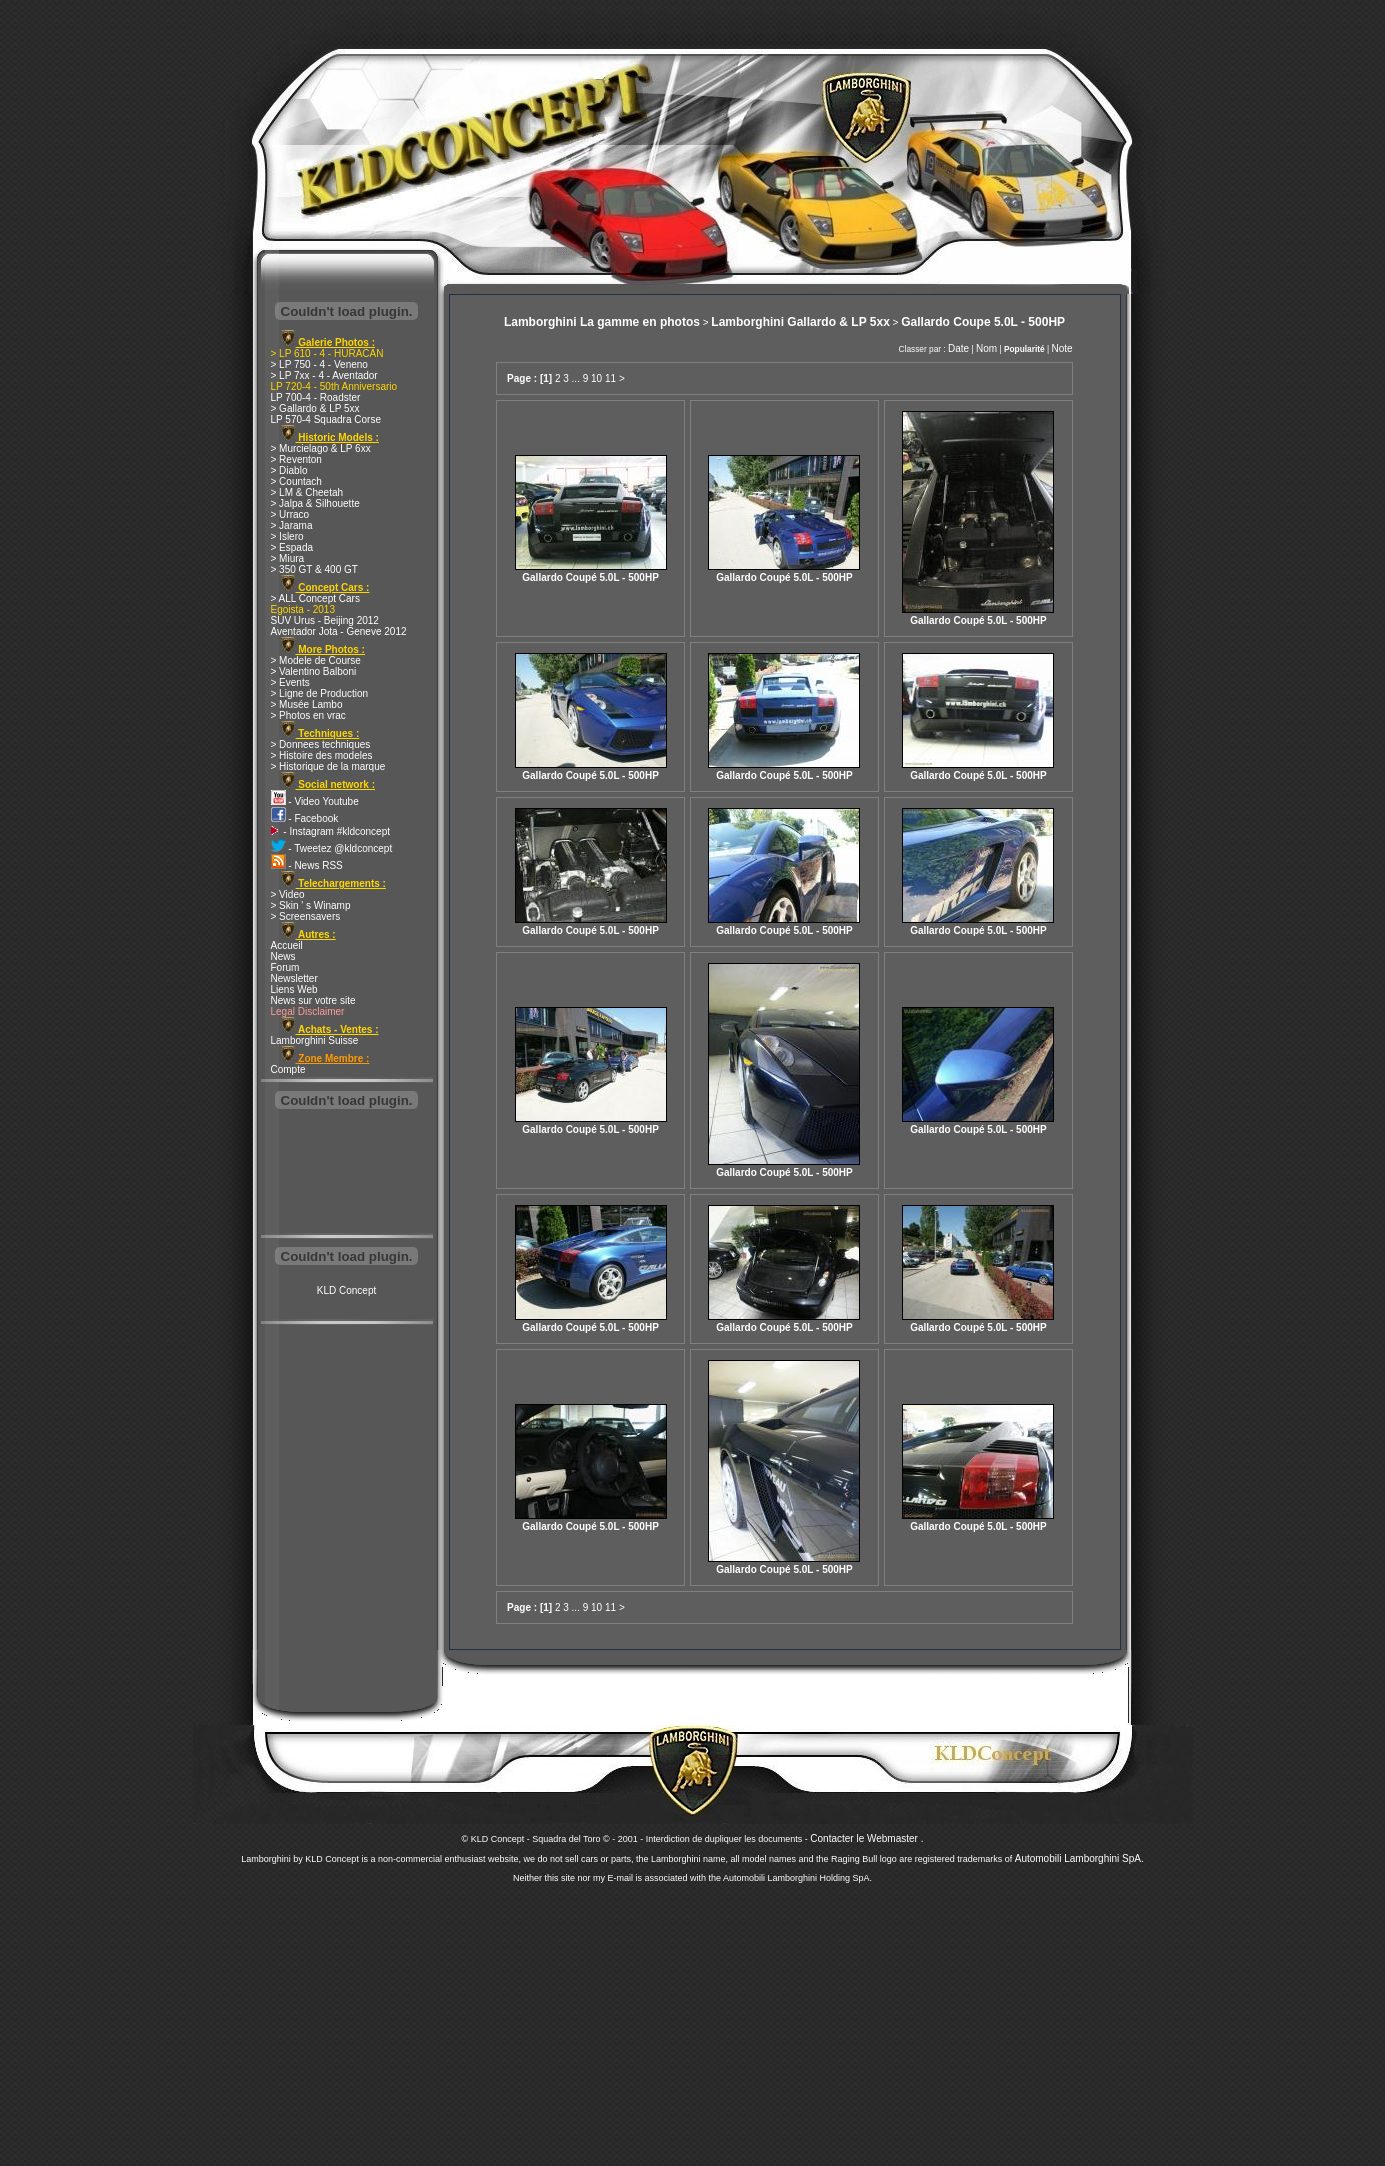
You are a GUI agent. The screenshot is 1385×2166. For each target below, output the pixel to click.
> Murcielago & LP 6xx (321, 448)
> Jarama (292, 525)
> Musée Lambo (307, 704)
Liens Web (294, 989)
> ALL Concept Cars (315, 598)
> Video (288, 894)
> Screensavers (306, 916)
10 (596, 378)
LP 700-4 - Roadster (316, 397)
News (283, 956)
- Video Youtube (315, 801)
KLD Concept (346, 1290)
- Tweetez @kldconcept (332, 848)
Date (958, 348)
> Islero (287, 536)
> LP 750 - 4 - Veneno (319, 364)
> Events (290, 682)
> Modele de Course (316, 660)
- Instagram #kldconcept (331, 831)
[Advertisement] (347, 1174)
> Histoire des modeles (322, 755)
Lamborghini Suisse (315, 1040)
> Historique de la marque (328, 766)
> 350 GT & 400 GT (314, 569)
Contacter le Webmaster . (866, 1838)
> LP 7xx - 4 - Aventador (324, 375)
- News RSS (307, 865)
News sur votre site (313, 1000)
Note (1061, 348)
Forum (285, 967)
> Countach (296, 481)
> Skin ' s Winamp (311, 905)
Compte (288, 1069)
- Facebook (305, 818)
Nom (986, 348)
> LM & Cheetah (307, 492)
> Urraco (290, 514)
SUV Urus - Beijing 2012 (325, 620)
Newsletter (294, 978)
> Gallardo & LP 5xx (315, 408)
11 (610, 378)
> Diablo (289, 470)
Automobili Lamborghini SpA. (1079, 1858)
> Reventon (296, 459)
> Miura (288, 558)
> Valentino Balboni (314, 671)
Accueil (287, 945)
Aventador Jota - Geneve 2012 (339, 631)
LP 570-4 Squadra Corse (326, 419)
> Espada (292, 547)
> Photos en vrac (308, 715)
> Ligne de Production (320, 693)
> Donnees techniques (321, 744)
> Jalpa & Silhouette (315, 503)
